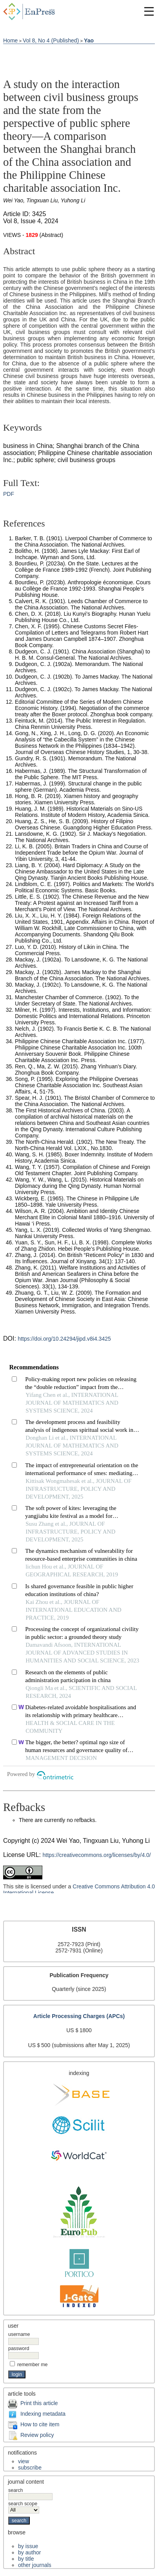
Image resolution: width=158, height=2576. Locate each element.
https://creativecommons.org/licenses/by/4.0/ (97, 1855)
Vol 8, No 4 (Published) (51, 40)
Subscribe (30, 2467)
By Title (26, 2559)
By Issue (28, 2546)
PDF (8, 494)
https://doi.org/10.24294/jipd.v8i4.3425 (64, 1339)
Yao (89, 40)
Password (18, 2348)
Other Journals (34, 2565)
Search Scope (23, 2507)
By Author (29, 2552)
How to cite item (40, 2424)
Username (19, 2334)
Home (10, 40)
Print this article (39, 2403)
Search (30, 2493)
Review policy (37, 2435)
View (23, 2461)
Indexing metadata (42, 2414)
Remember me (32, 2364)
